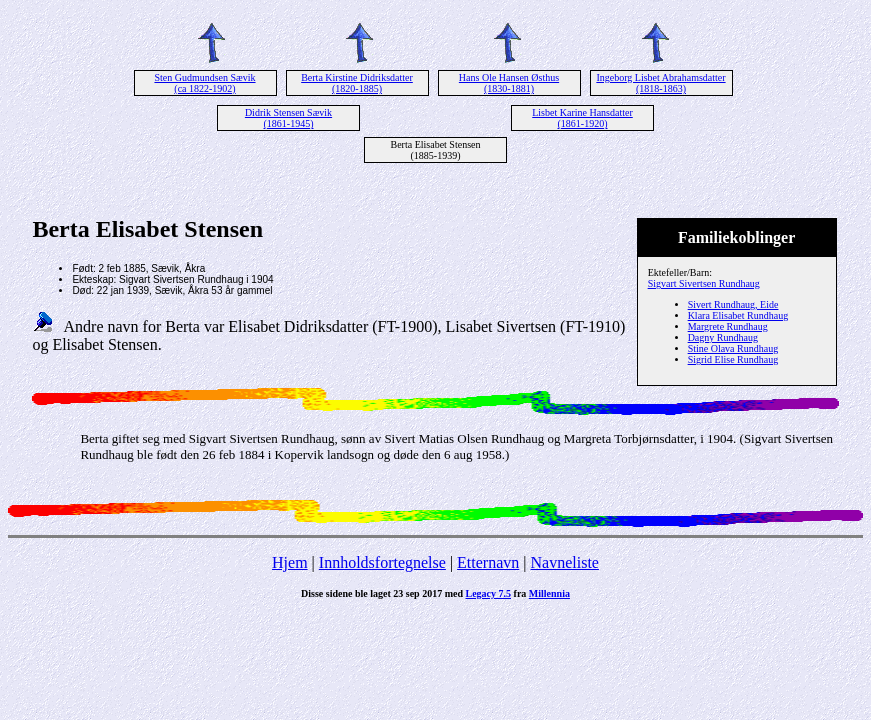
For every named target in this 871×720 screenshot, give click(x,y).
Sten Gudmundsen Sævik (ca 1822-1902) (204, 83)
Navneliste (565, 562)
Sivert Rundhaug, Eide (733, 304)
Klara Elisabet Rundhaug (738, 315)
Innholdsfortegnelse (382, 562)
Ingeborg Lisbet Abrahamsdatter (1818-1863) (660, 83)
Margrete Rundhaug (728, 326)
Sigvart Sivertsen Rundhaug (704, 283)
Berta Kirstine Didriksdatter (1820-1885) (357, 83)
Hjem (290, 562)
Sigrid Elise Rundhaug (733, 359)
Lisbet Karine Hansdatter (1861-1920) (582, 118)
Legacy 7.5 (489, 593)
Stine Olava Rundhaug (733, 348)
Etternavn (488, 562)
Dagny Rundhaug (723, 337)
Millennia (549, 593)
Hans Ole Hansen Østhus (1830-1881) (509, 83)
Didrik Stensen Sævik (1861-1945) (288, 118)
